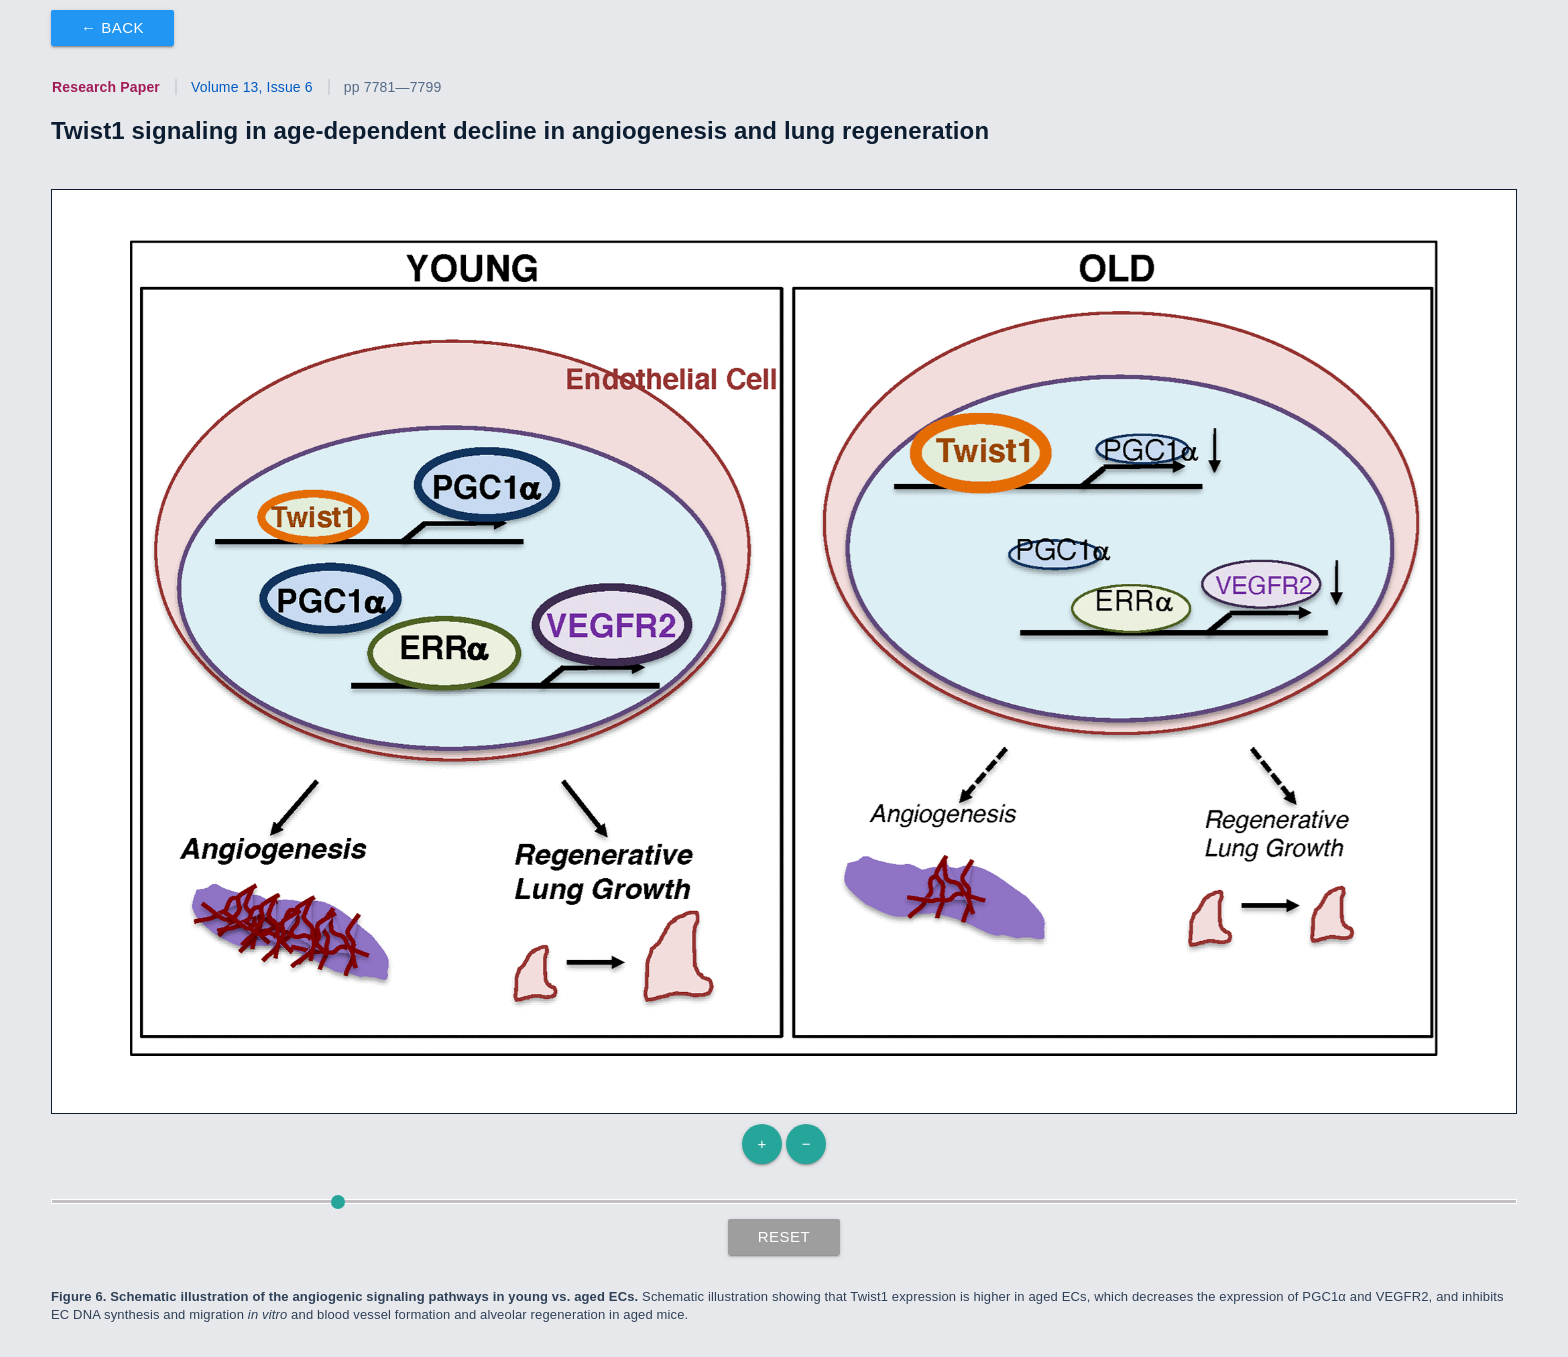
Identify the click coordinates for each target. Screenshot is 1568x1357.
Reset (784, 1236)
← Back (112, 27)
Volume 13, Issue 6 (252, 87)
